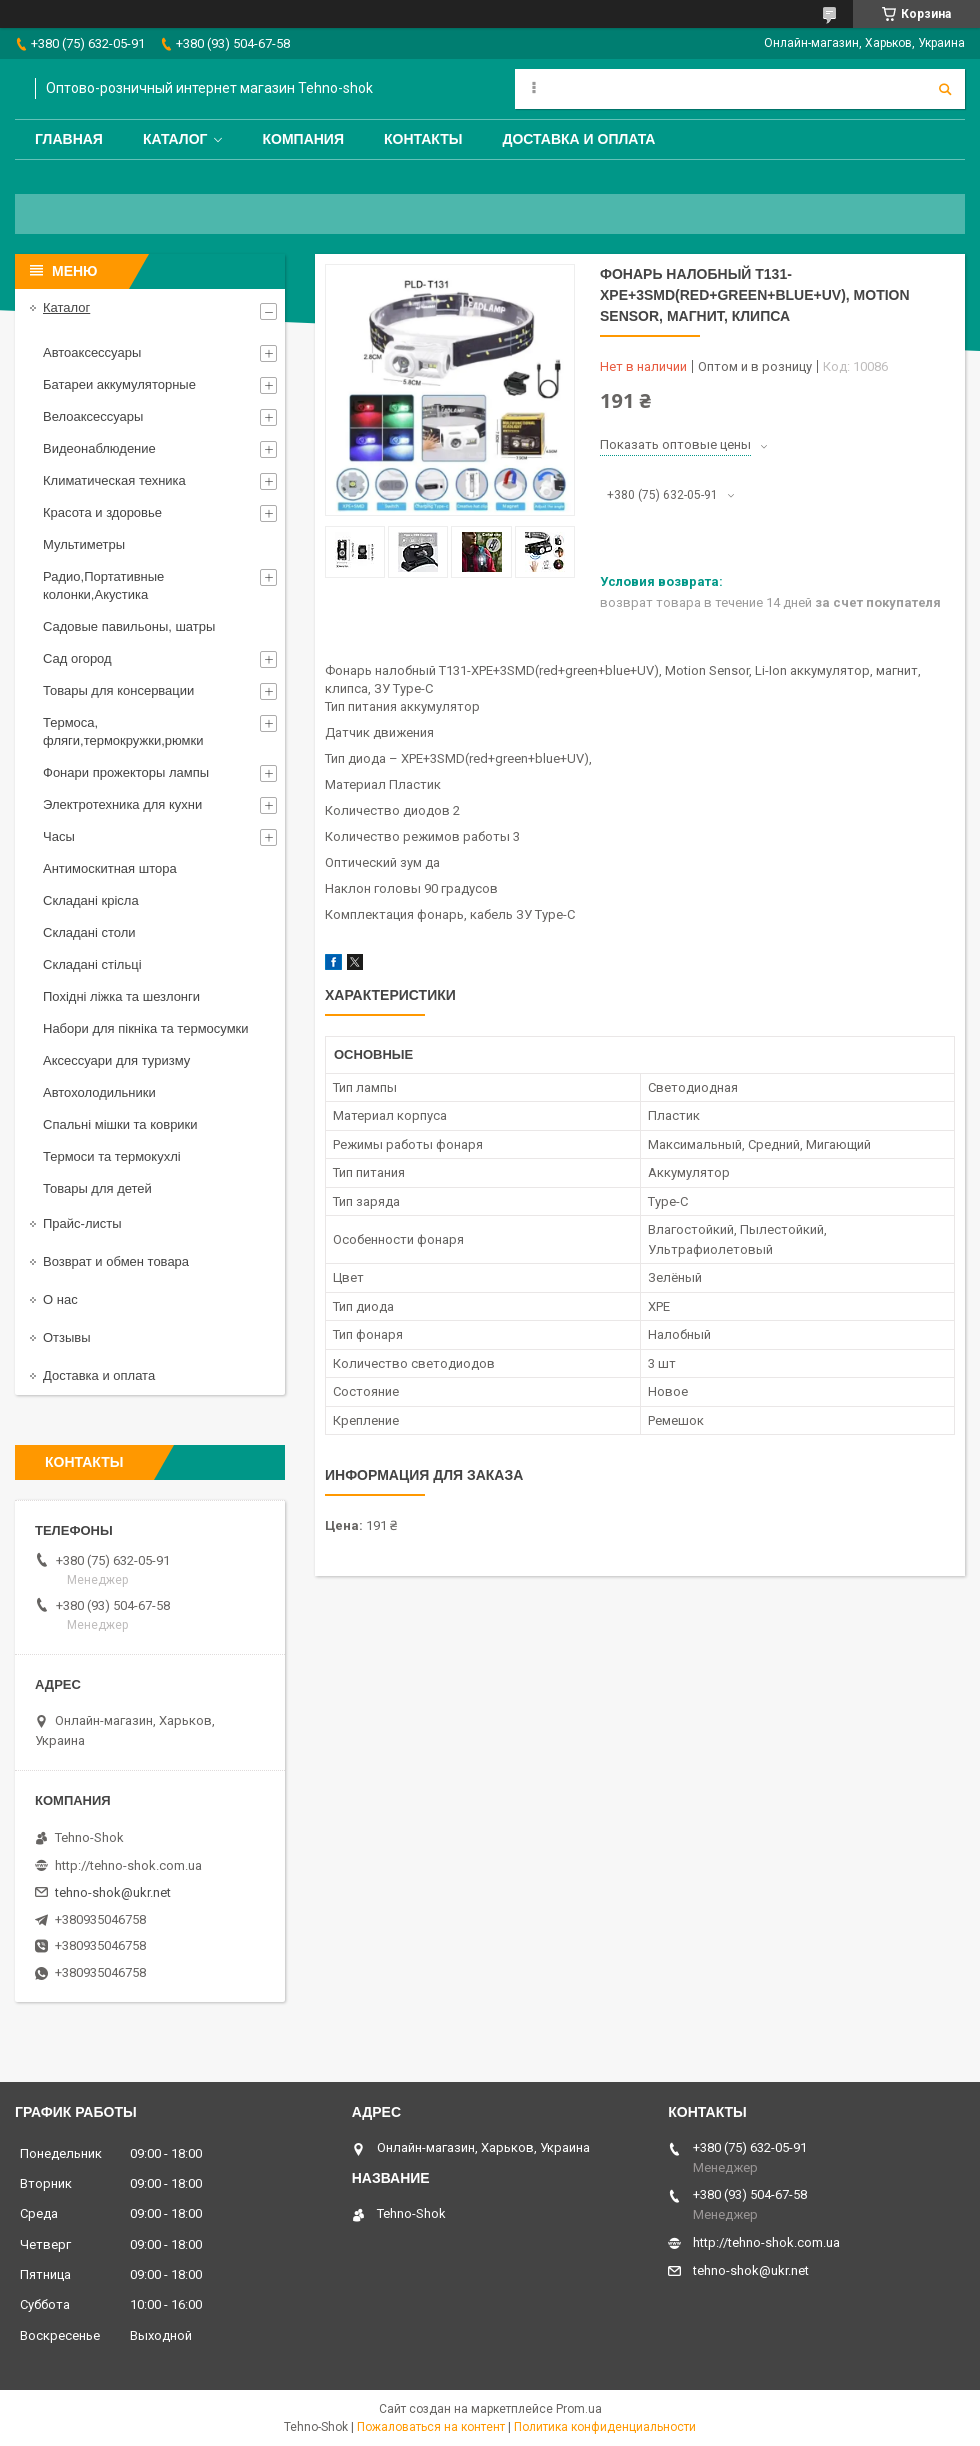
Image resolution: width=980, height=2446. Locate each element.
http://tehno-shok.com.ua (128, 1865)
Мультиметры (84, 544)
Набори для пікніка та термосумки (146, 1028)
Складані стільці (92, 964)
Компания (303, 139)
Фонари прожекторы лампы (126, 772)
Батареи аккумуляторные (119, 384)
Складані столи (89, 932)
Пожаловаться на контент (431, 2427)
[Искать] (945, 89)
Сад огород (77, 658)
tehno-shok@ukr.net (113, 1892)
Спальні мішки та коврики (120, 1124)
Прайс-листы (82, 1223)
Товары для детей (97, 1188)
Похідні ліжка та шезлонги (121, 996)
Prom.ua (579, 2409)
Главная (69, 139)
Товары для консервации (118, 690)
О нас (60, 1299)
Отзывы (67, 1337)
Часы (59, 836)
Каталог (175, 139)
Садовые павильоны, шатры (129, 626)
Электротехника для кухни (122, 804)
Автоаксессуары (92, 352)
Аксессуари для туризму (116, 1060)
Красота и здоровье (102, 512)
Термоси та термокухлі (112, 1156)
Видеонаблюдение (99, 448)
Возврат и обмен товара (116, 1261)
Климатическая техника (114, 480)
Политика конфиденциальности (605, 2427)
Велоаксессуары (93, 416)
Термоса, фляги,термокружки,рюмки (123, 731)
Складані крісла (91, 900)
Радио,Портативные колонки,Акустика (103, 585)
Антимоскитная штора (110, 868)
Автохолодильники (99, 1092)
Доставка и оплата (578, 139)
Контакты (423, 139)
